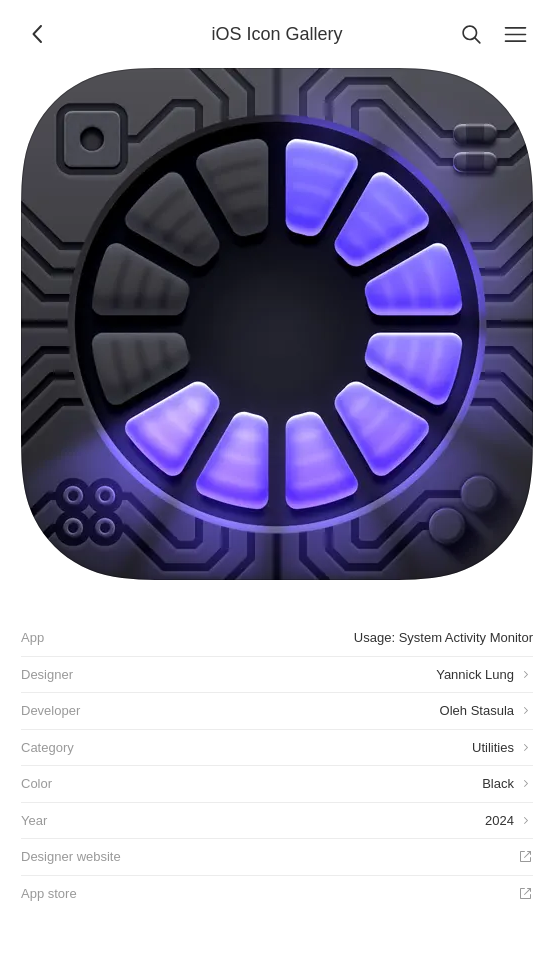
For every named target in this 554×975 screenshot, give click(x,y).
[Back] (39, 34)
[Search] (471, 34)
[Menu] (515, 34)
